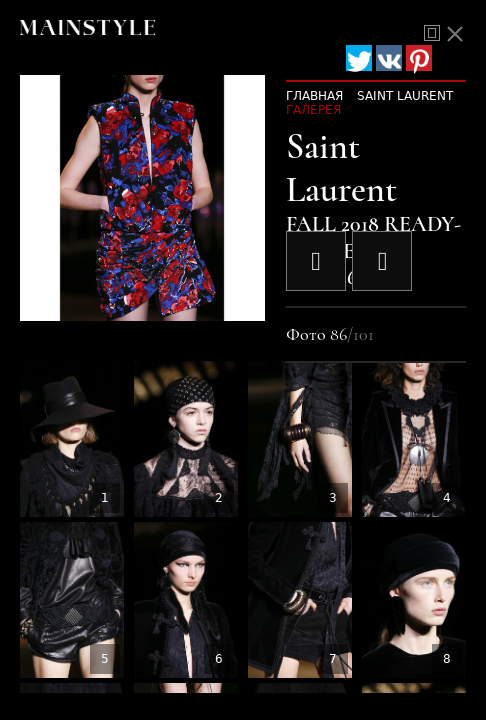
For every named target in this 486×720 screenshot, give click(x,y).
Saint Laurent (405, 96)
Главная (314, 96)
